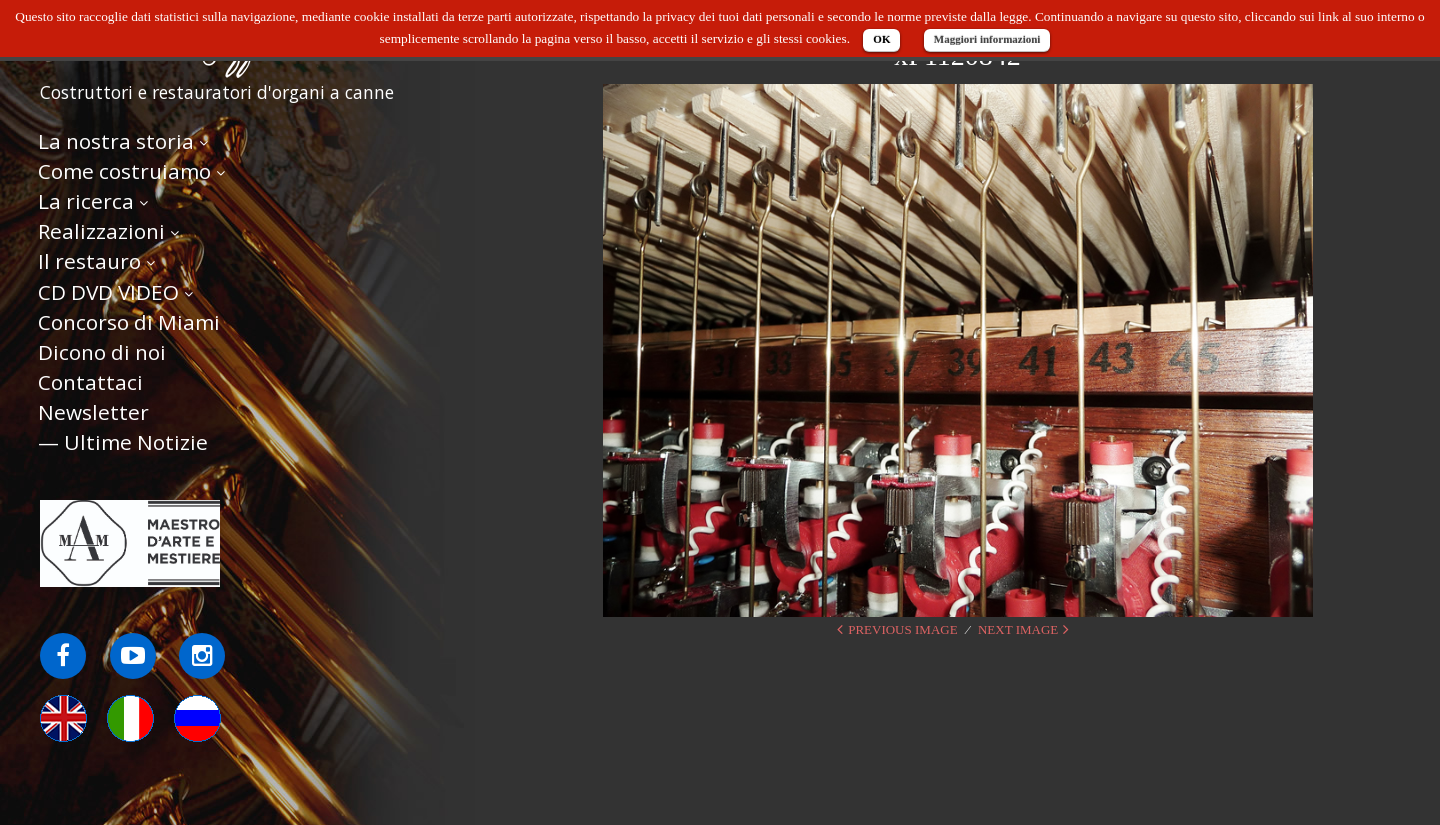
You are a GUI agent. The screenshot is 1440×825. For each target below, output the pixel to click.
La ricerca (86, 201)
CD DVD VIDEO (108, 292)
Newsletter (93, 412)
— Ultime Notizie (123, 442)
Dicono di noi (102, 352)
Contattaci (90, 382)
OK (881, 39)
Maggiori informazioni (987, 39)
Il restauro (89, 261)
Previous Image (902, 629)
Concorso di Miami (129, 322)
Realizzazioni (101, 231)
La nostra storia (116, 141)
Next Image (1018, 629)
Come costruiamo (124, 171)
